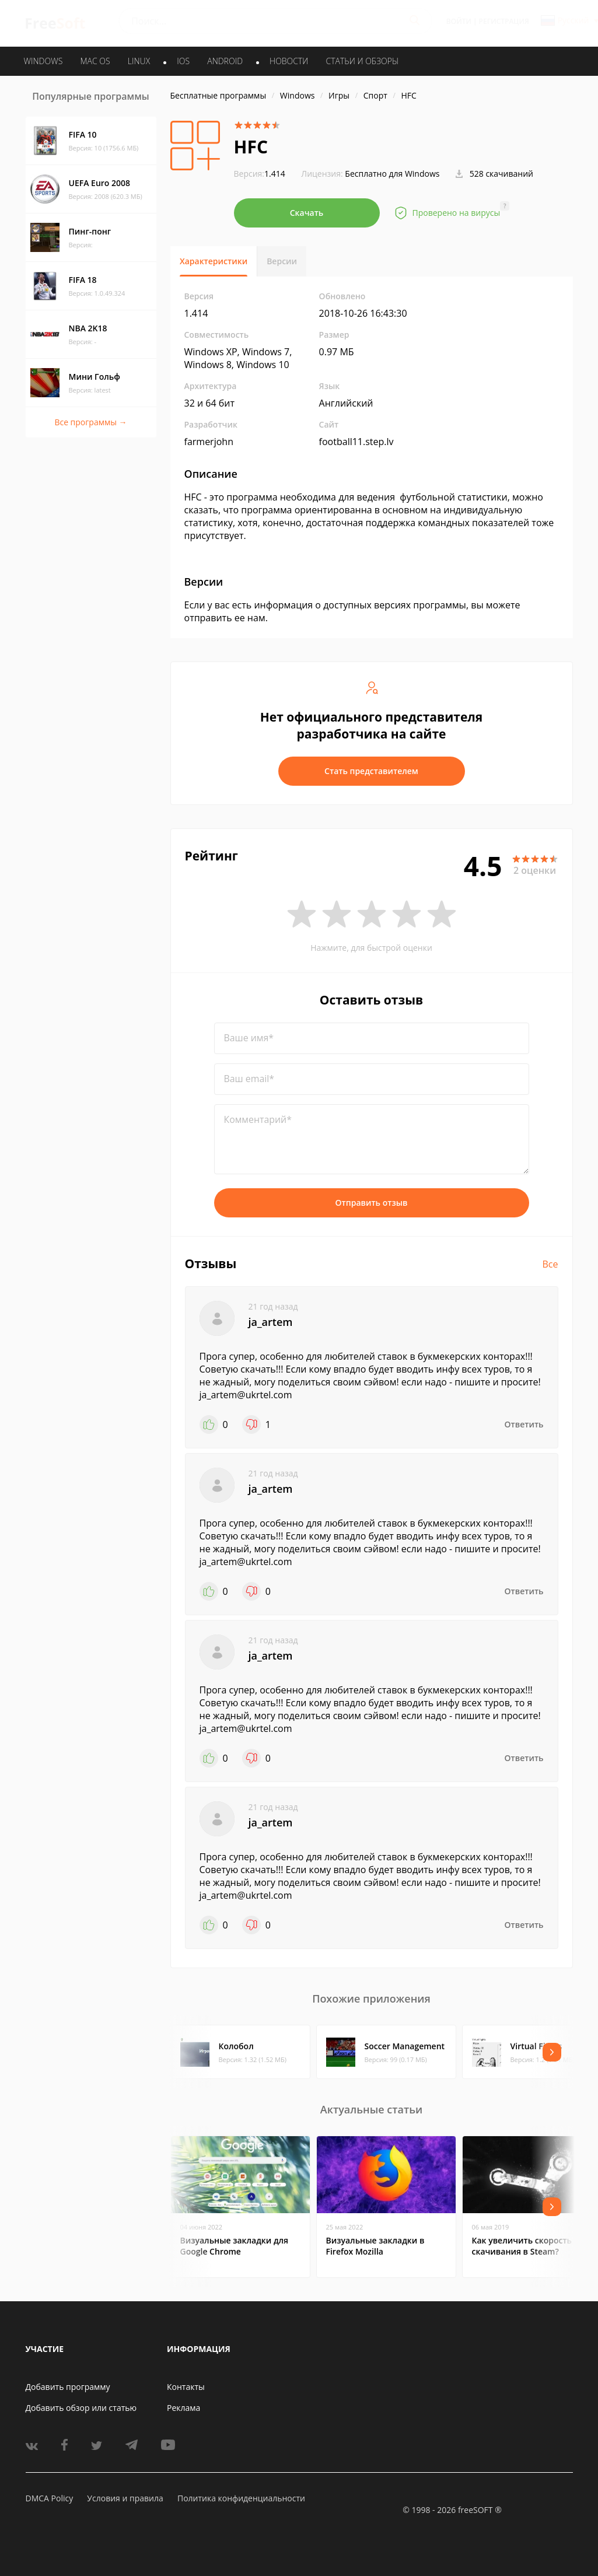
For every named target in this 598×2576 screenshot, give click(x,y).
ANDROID (225, 60)
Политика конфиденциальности (241, 2498)
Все (550, 1264)
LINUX (139, 60)
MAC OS (95, 60)
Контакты (186, 2386)
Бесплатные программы (218, 95)
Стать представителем (371, 770)
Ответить (524, 1424)
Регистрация (504, 21)
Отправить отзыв (371, 1202)
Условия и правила (125, 2498)
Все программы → (90, 422)
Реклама (183, 2407)
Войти (458, 21)
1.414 (259, 173)
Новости (289, 60)
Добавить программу (68, 2386)
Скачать (307, 212)
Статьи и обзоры (362, 60)
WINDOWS (43, 60)
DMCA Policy (50, 2498)
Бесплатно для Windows (392, 173)
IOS (183, 60)
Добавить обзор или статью (81, 2407)
